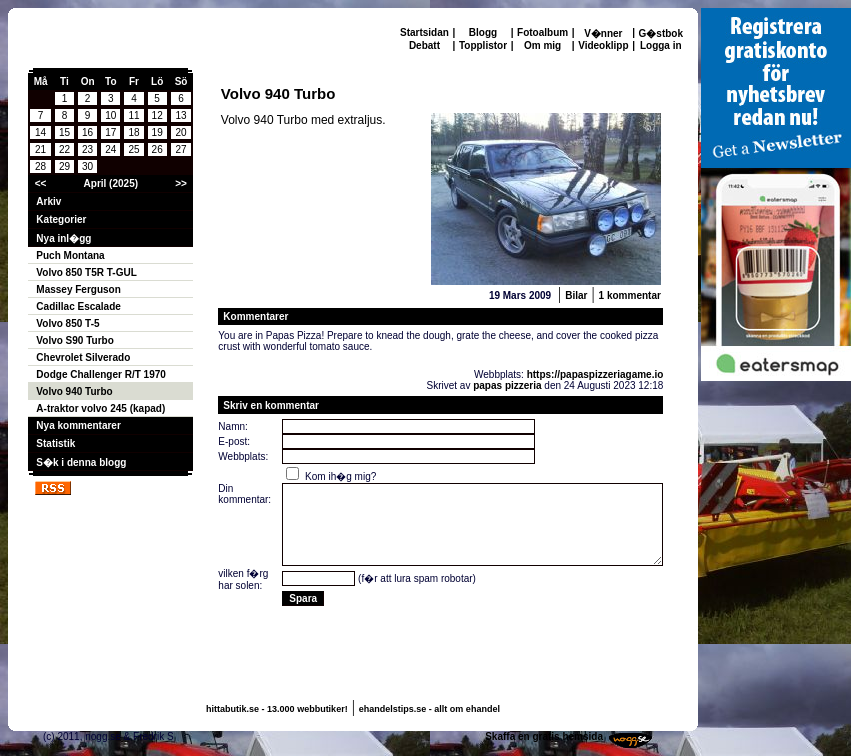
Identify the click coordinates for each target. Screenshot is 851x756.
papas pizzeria (507, 385)
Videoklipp (603, 45)
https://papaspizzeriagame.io (595, 374)
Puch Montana (70, 255)
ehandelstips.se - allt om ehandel (429, 709)
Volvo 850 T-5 (67, 323)
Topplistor (483, 45)
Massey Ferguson (78, 289)
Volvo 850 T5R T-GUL (86, 272)
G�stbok (661, 33)
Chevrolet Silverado (83, 357)
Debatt (424, 45)
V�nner (603, 33)
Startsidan (424, 32)
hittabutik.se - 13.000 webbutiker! (277, 709)
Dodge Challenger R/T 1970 (100, 374)
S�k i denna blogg (81, 462)
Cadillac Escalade (78, 306)
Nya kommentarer (78, 425)
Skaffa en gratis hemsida (544, 736)
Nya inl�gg (63, 238)
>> (181, 183)
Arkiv (48, 201)
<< (41, 183)
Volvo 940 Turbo (74, 391)
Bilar (576, 295)
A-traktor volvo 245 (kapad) (100, 408)
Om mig (542, 45)
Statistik (55, 443)
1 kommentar (630, 295)
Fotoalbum (542, 32)
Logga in (661, 45)
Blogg (483, 32)
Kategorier (61, 219)
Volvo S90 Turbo (74, 340)
